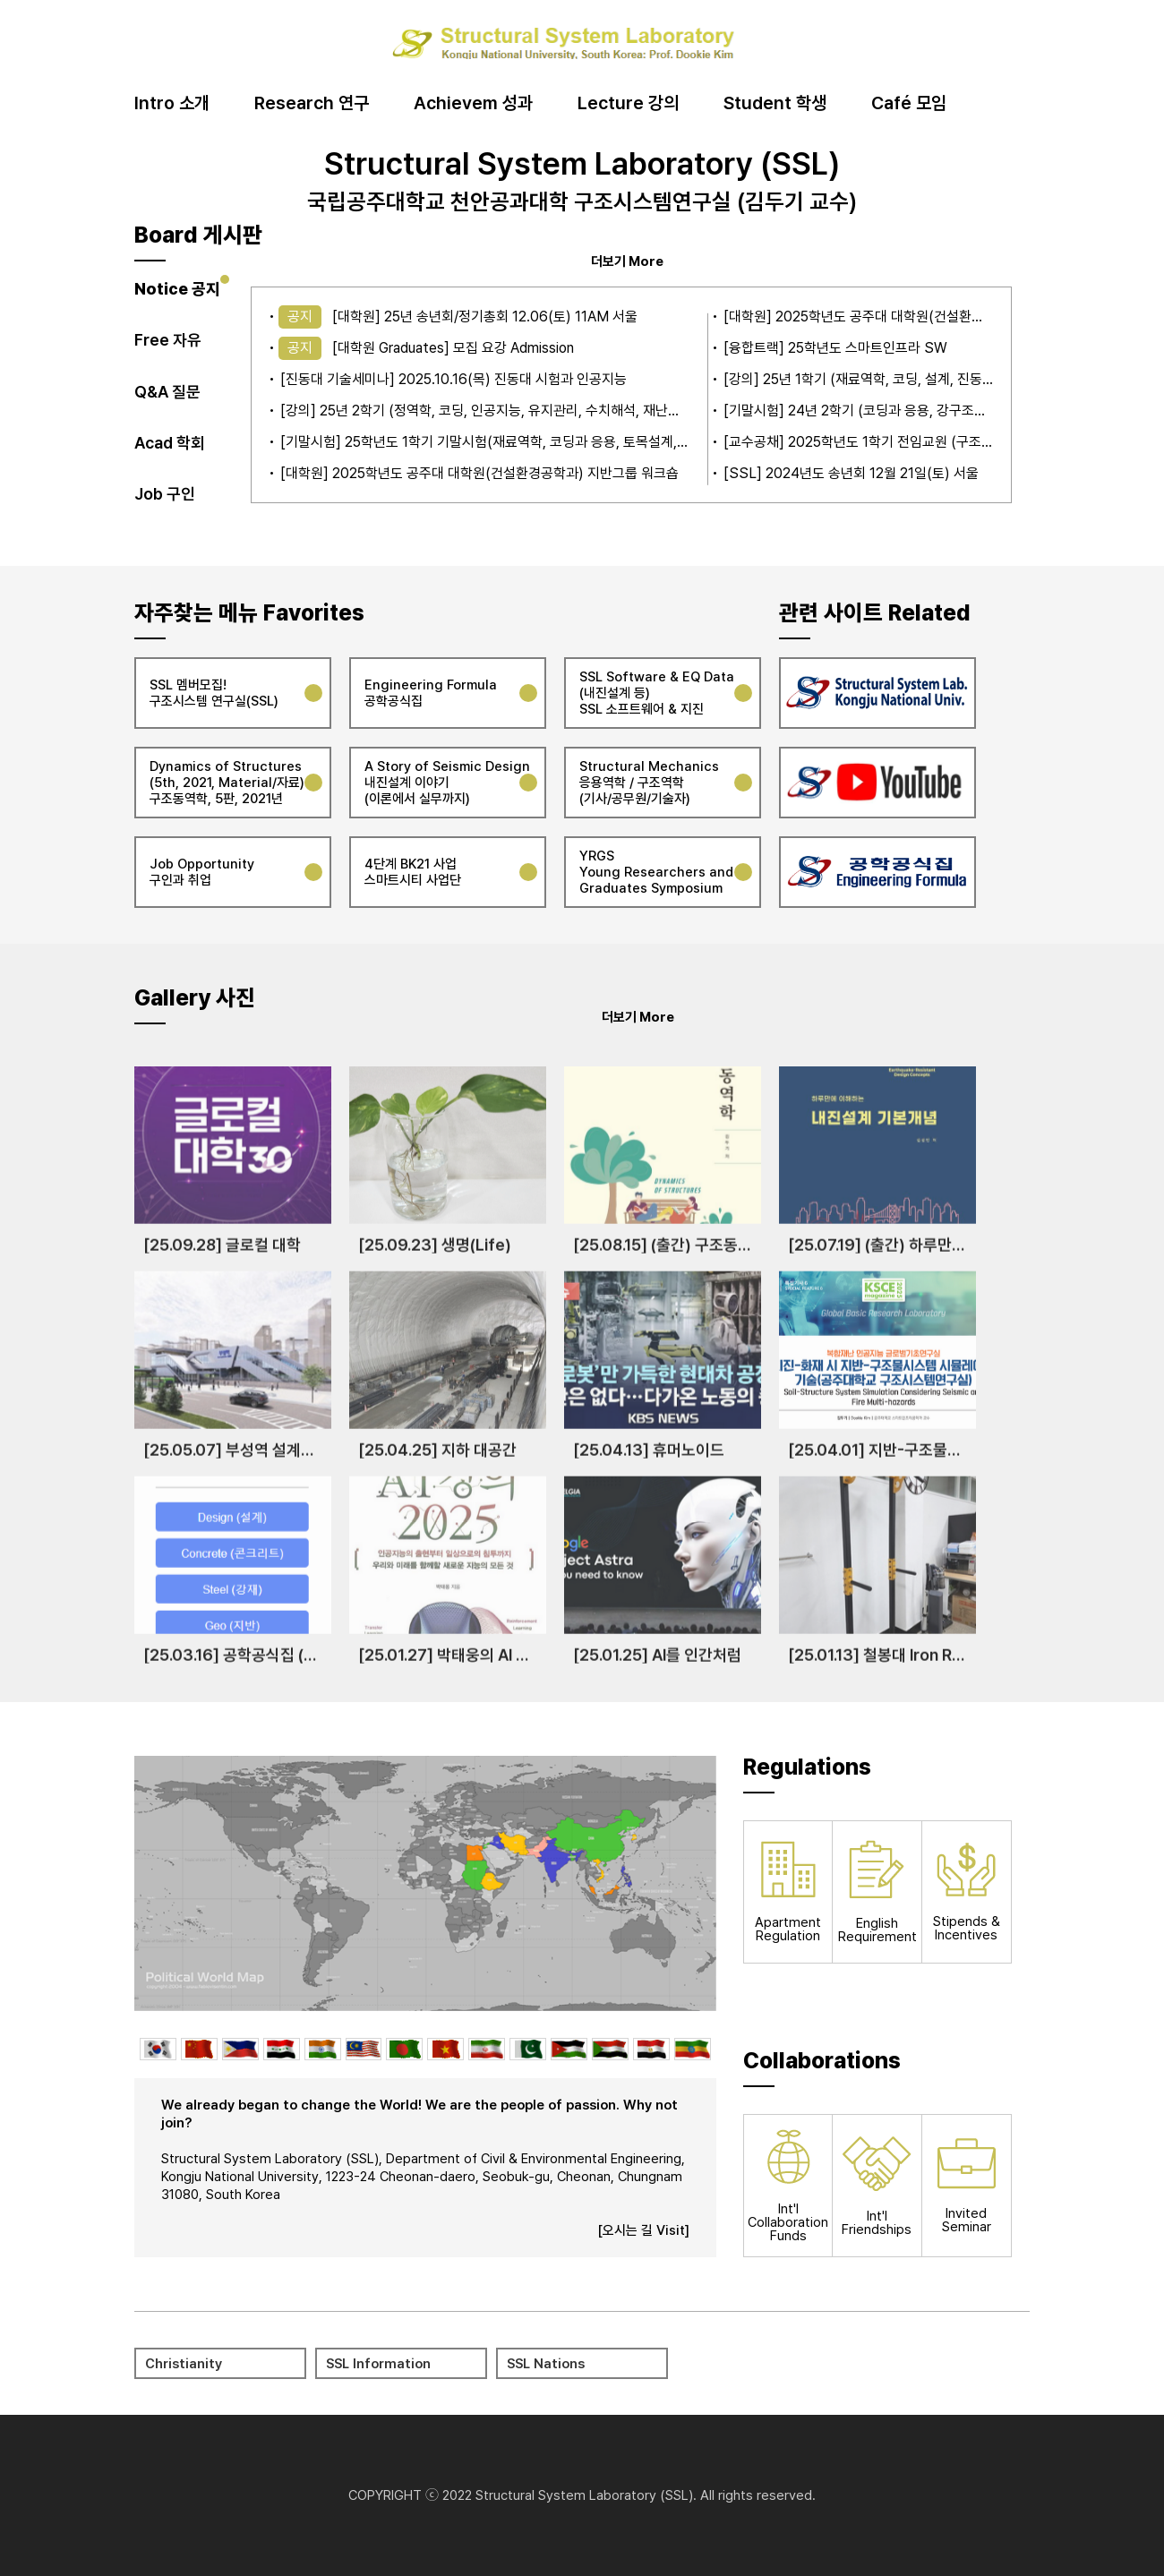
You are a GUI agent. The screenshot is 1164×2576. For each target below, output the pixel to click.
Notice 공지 (177, 288)
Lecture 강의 (628, 104)
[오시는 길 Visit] (643, 2230)
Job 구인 (164, 493)
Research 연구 (311, 104)
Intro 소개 (172, 104)
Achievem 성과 (473, 104)
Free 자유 (167, 339)
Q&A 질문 (167, 391)
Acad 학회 (169, 442)
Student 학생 (774, 104)
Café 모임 (908, 104)
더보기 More (627, 261)
